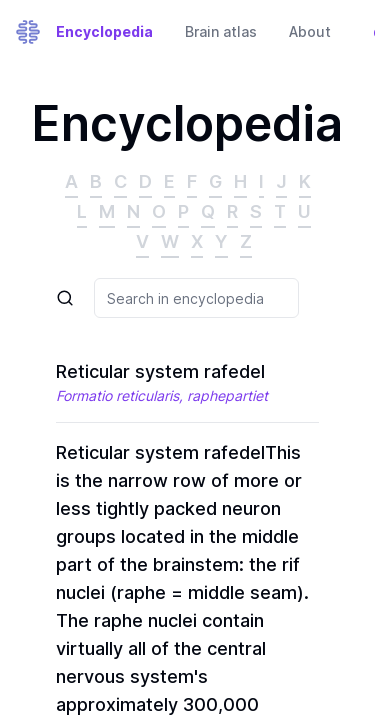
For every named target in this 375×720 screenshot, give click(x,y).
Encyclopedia (104, 31)
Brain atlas (221, 31)
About (310, 31)
